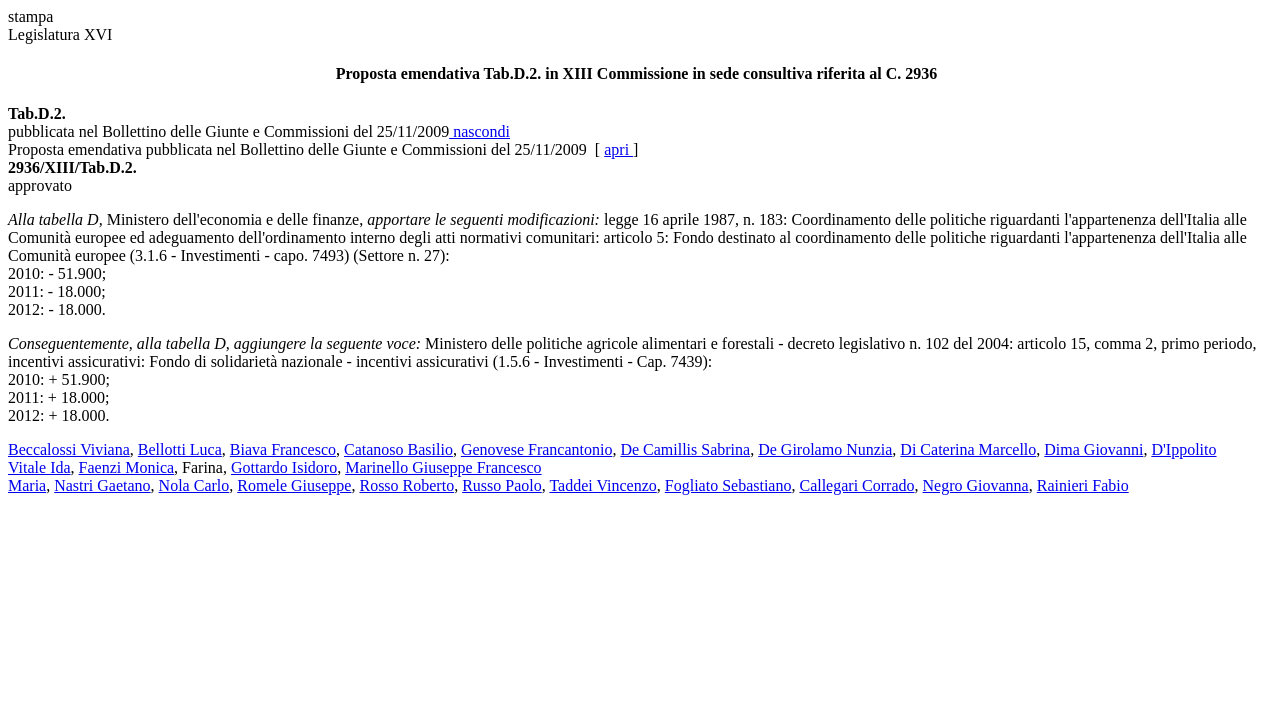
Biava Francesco (283, 449)
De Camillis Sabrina (685, 449)
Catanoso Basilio (398, 449)
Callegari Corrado (856, 485)
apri (618, 149)
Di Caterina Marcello (968, 449)
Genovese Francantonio (537, 449)
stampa (30, 16)
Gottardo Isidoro (284, 467)
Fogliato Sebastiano (728, 485)
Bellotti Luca (180, 449)
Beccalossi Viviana (69, 449)
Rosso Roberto (406, 485)
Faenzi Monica (127, 467)
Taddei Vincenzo (602, 485)
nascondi (479, 131)
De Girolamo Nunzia (825, 449)
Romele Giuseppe (294, 485)
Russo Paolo (502, 485)
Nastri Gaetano (102, 485)
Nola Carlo (194, 485)
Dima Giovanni (1093, 449)
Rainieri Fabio (1083, 485)
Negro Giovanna (976, 485)
